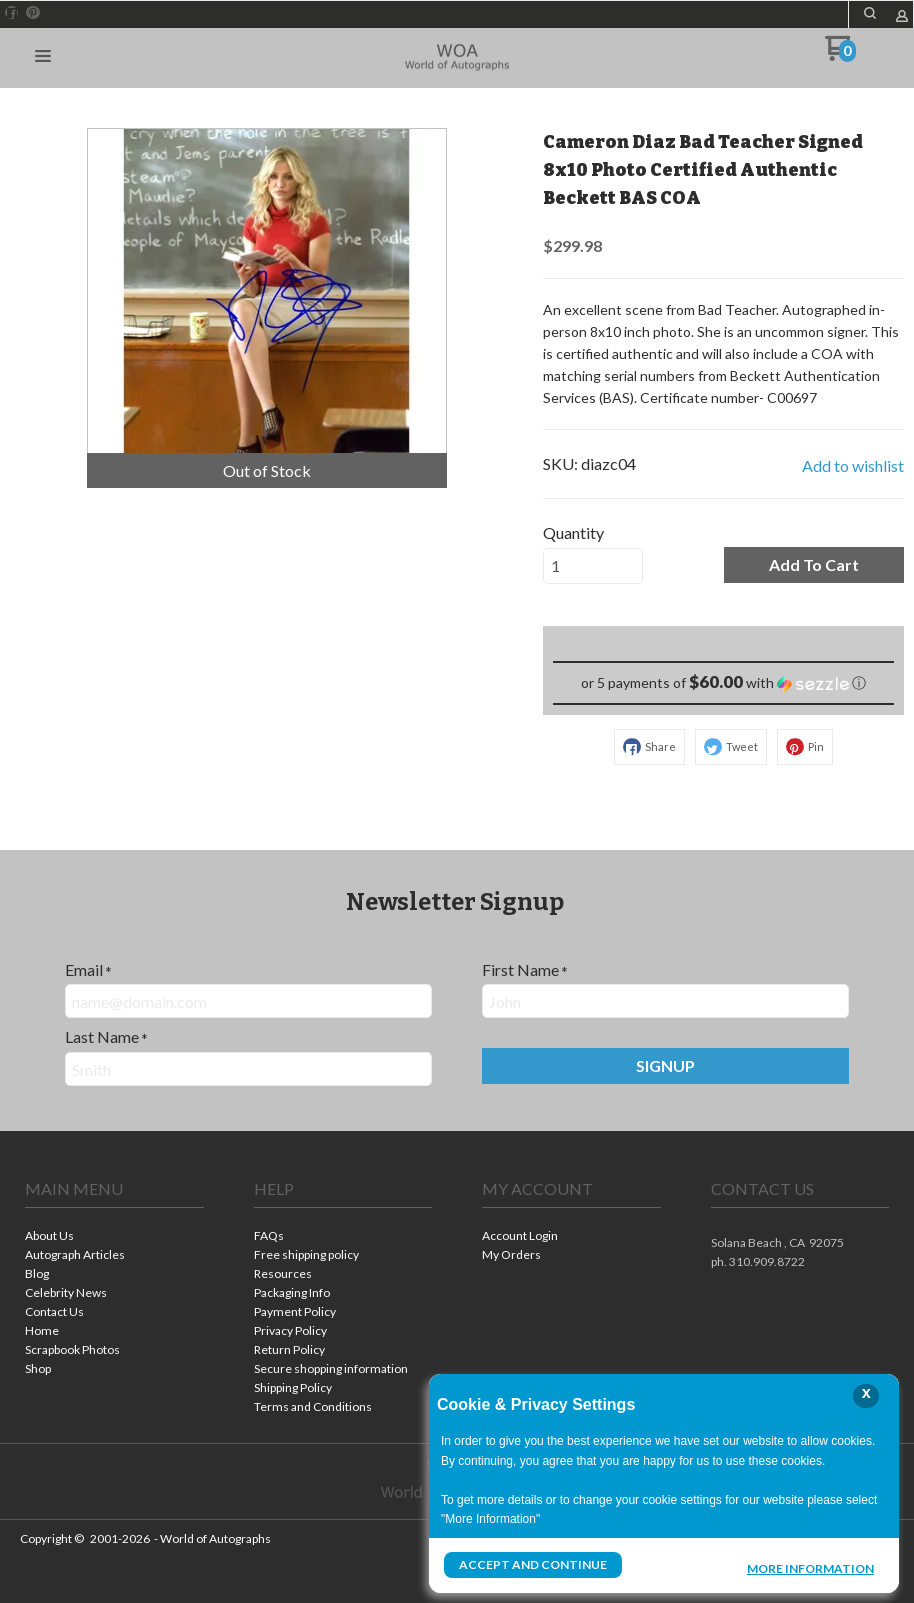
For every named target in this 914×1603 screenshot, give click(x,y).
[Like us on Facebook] (12, 13)
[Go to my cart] (840, 55)
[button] (870, 13)
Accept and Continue (533, 1564)
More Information (810, 1567)
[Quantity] (593, 566)
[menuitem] (114, 1237)
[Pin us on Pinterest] (33, 13)
